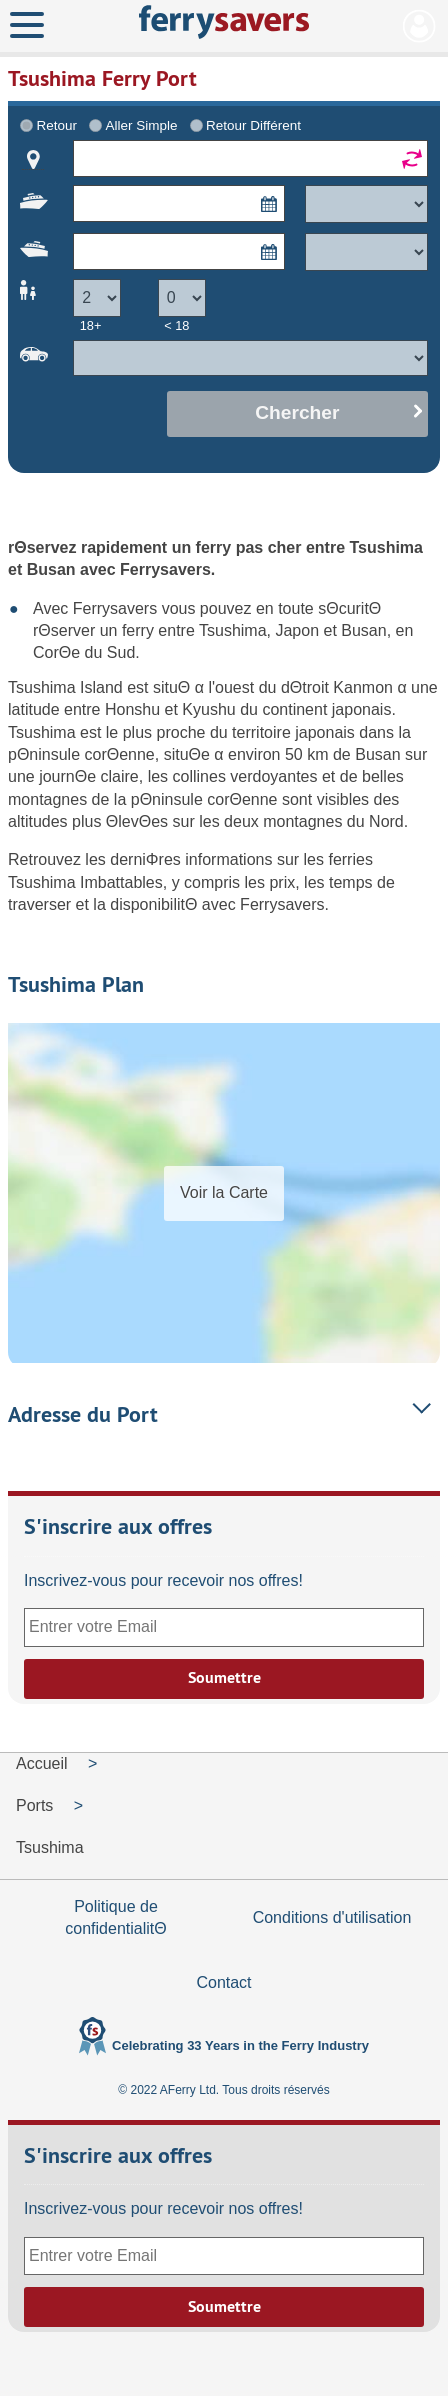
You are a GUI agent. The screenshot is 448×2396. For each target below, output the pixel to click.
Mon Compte (419, 26)
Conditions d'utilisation (332, 1917)
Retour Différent (253, 125)
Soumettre (224, 1677)
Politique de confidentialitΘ (115, 1917)
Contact (223, 1982)
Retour (57, 125)
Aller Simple (142, 125)
